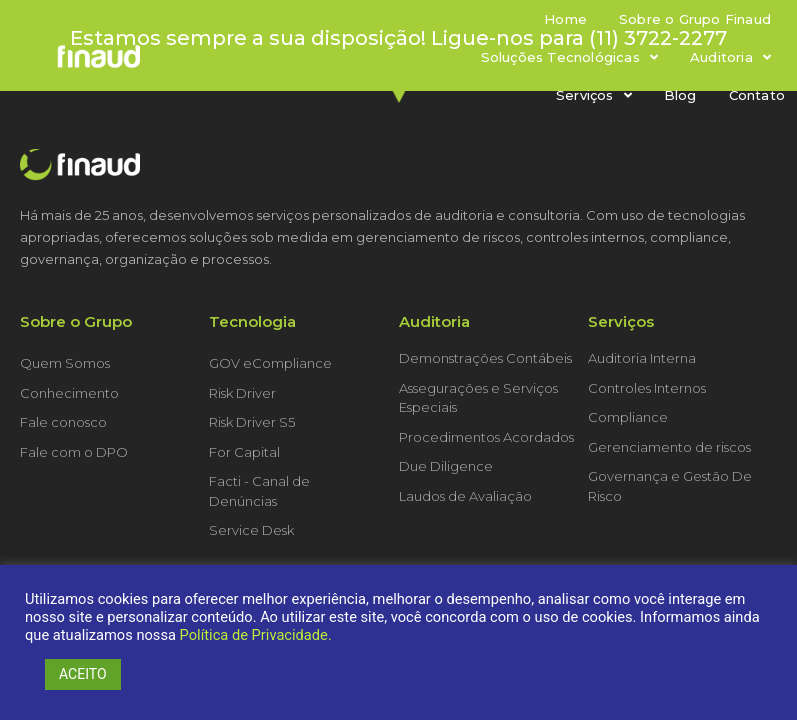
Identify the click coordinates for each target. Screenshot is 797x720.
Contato (757, 95)
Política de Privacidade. (256, 635)
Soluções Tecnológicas (569, 57)
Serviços (594, 95)
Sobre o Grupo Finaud (695, 19)
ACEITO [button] (83, 674)
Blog (680, 95)
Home (565, 19)
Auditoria (730, 57)
